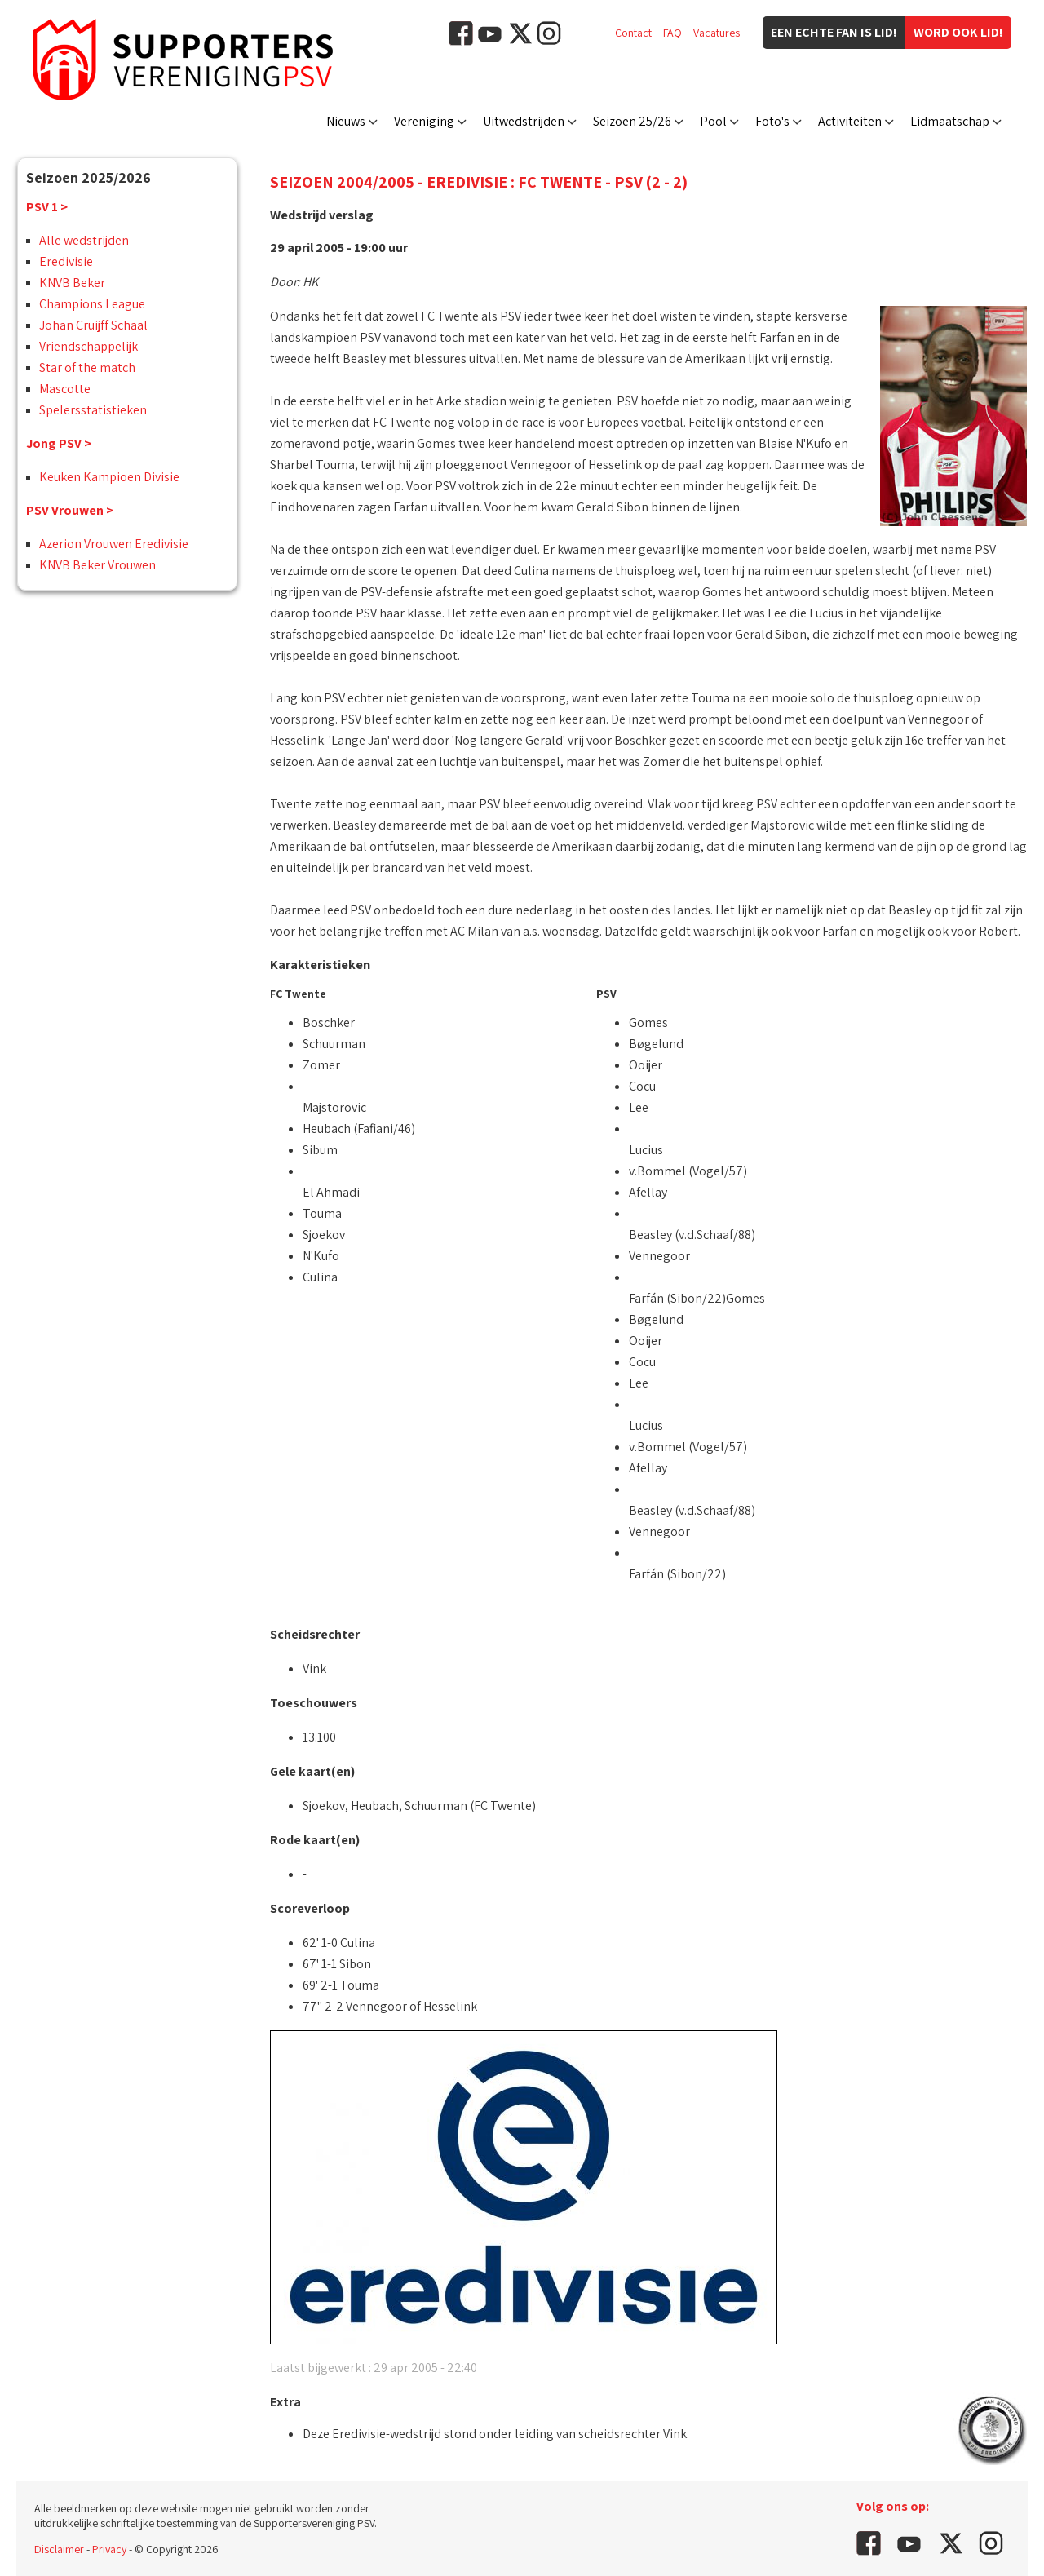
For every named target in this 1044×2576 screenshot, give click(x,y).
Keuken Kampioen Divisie (109, 476)
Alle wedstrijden (84, 240)
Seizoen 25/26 (632, 121)
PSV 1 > (47, 206)
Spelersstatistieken (93, 409)
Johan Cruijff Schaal (93, 325)
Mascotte (65, 388)
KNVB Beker (72, 282)
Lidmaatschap (949, 121)
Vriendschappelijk (88, 346)
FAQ (672, 32)
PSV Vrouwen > (69, 510)
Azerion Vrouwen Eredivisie (113, 543)
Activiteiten (850, 121)
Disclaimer (59, 2549)
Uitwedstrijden (523, 121)
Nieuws (345, 121)
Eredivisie (66, 261)
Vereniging (424, 121)
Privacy (109, 2549)
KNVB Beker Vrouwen (97, 564)
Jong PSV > (58, 443)
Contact (633, 32)
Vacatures (716, 32)
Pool (713, 121)
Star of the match (87, 367)
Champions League (92, 303)
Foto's (772, 121)
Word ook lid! (958, 32)
